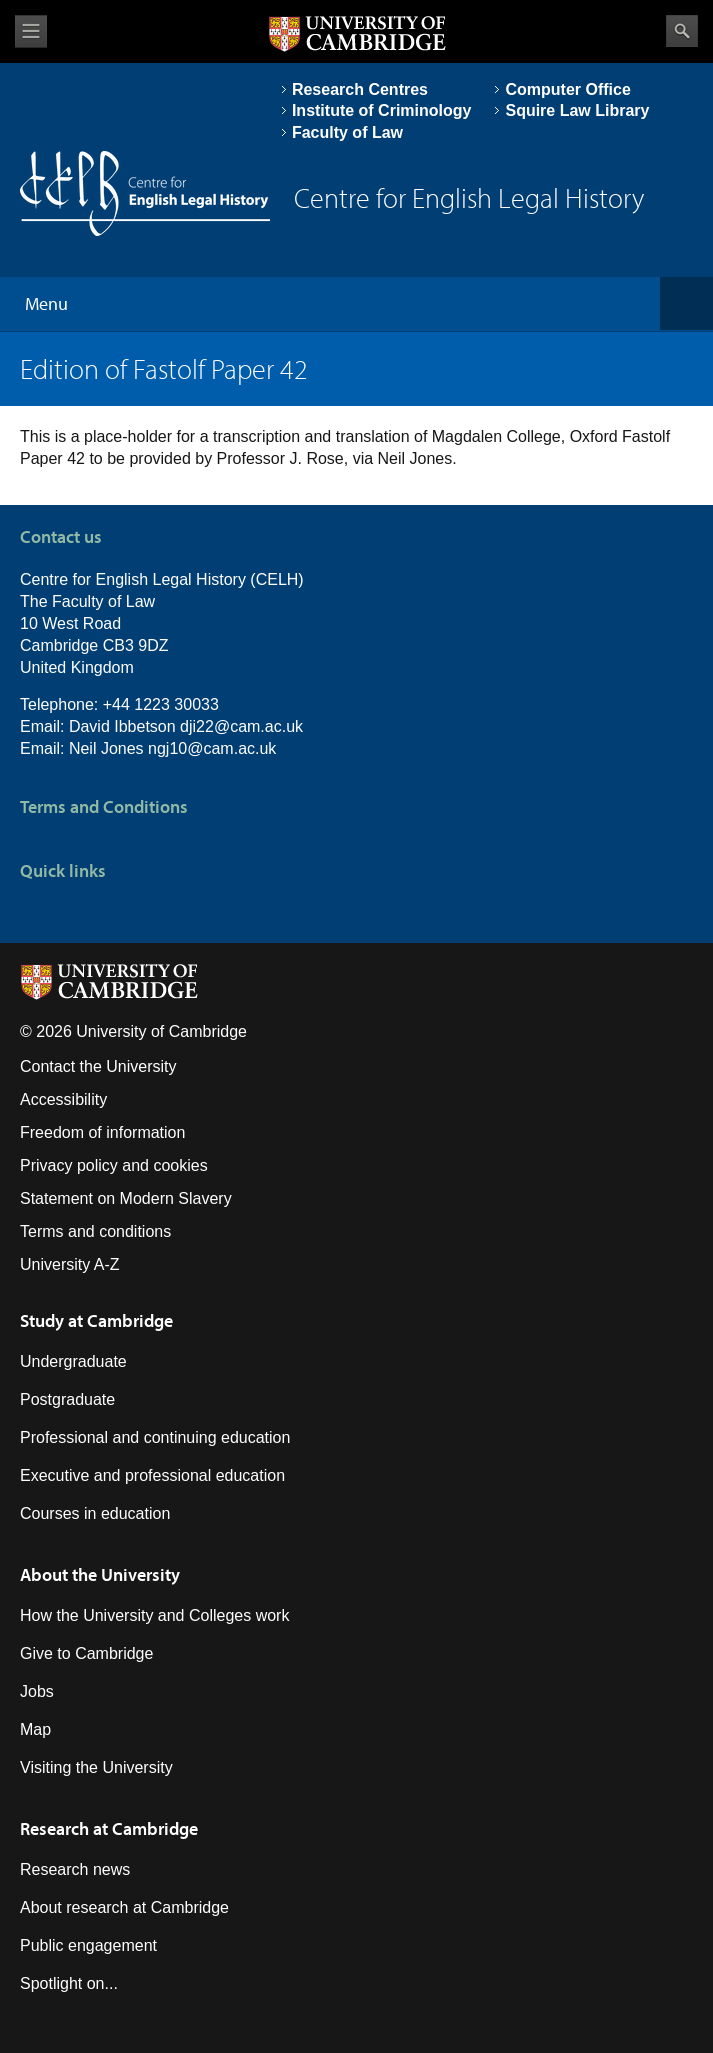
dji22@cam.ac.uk (241, 726)
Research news (75, 1869)
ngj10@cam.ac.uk (212, 748)
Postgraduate (67, 1399)
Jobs (37, 1691)
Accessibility (63, 1099)
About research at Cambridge (124, 1907)
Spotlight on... (69, 1983)
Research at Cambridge (109, 1828)
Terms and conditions (95, 1231)
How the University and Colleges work (154, 1615)
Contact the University (98, 1066)
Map (35, 1729)
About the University (100, 1574)
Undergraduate (73, 1361)
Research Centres (360, 89)
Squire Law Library (577, 110)
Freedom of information (102, 1132)
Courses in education (95, 1513)
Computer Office (567, 89)
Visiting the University (96, 1767)
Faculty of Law (347, 132)
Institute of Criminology (382, 110)
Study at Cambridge (96, 1320)
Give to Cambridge (86, 1653)
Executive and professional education (152, 1475)
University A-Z (70, 1264)
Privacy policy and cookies (114, 1165)
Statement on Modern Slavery (126, 1198)
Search (682, 31)
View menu (31, 31)
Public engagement (88, 1945)
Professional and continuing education (155, 1437)
